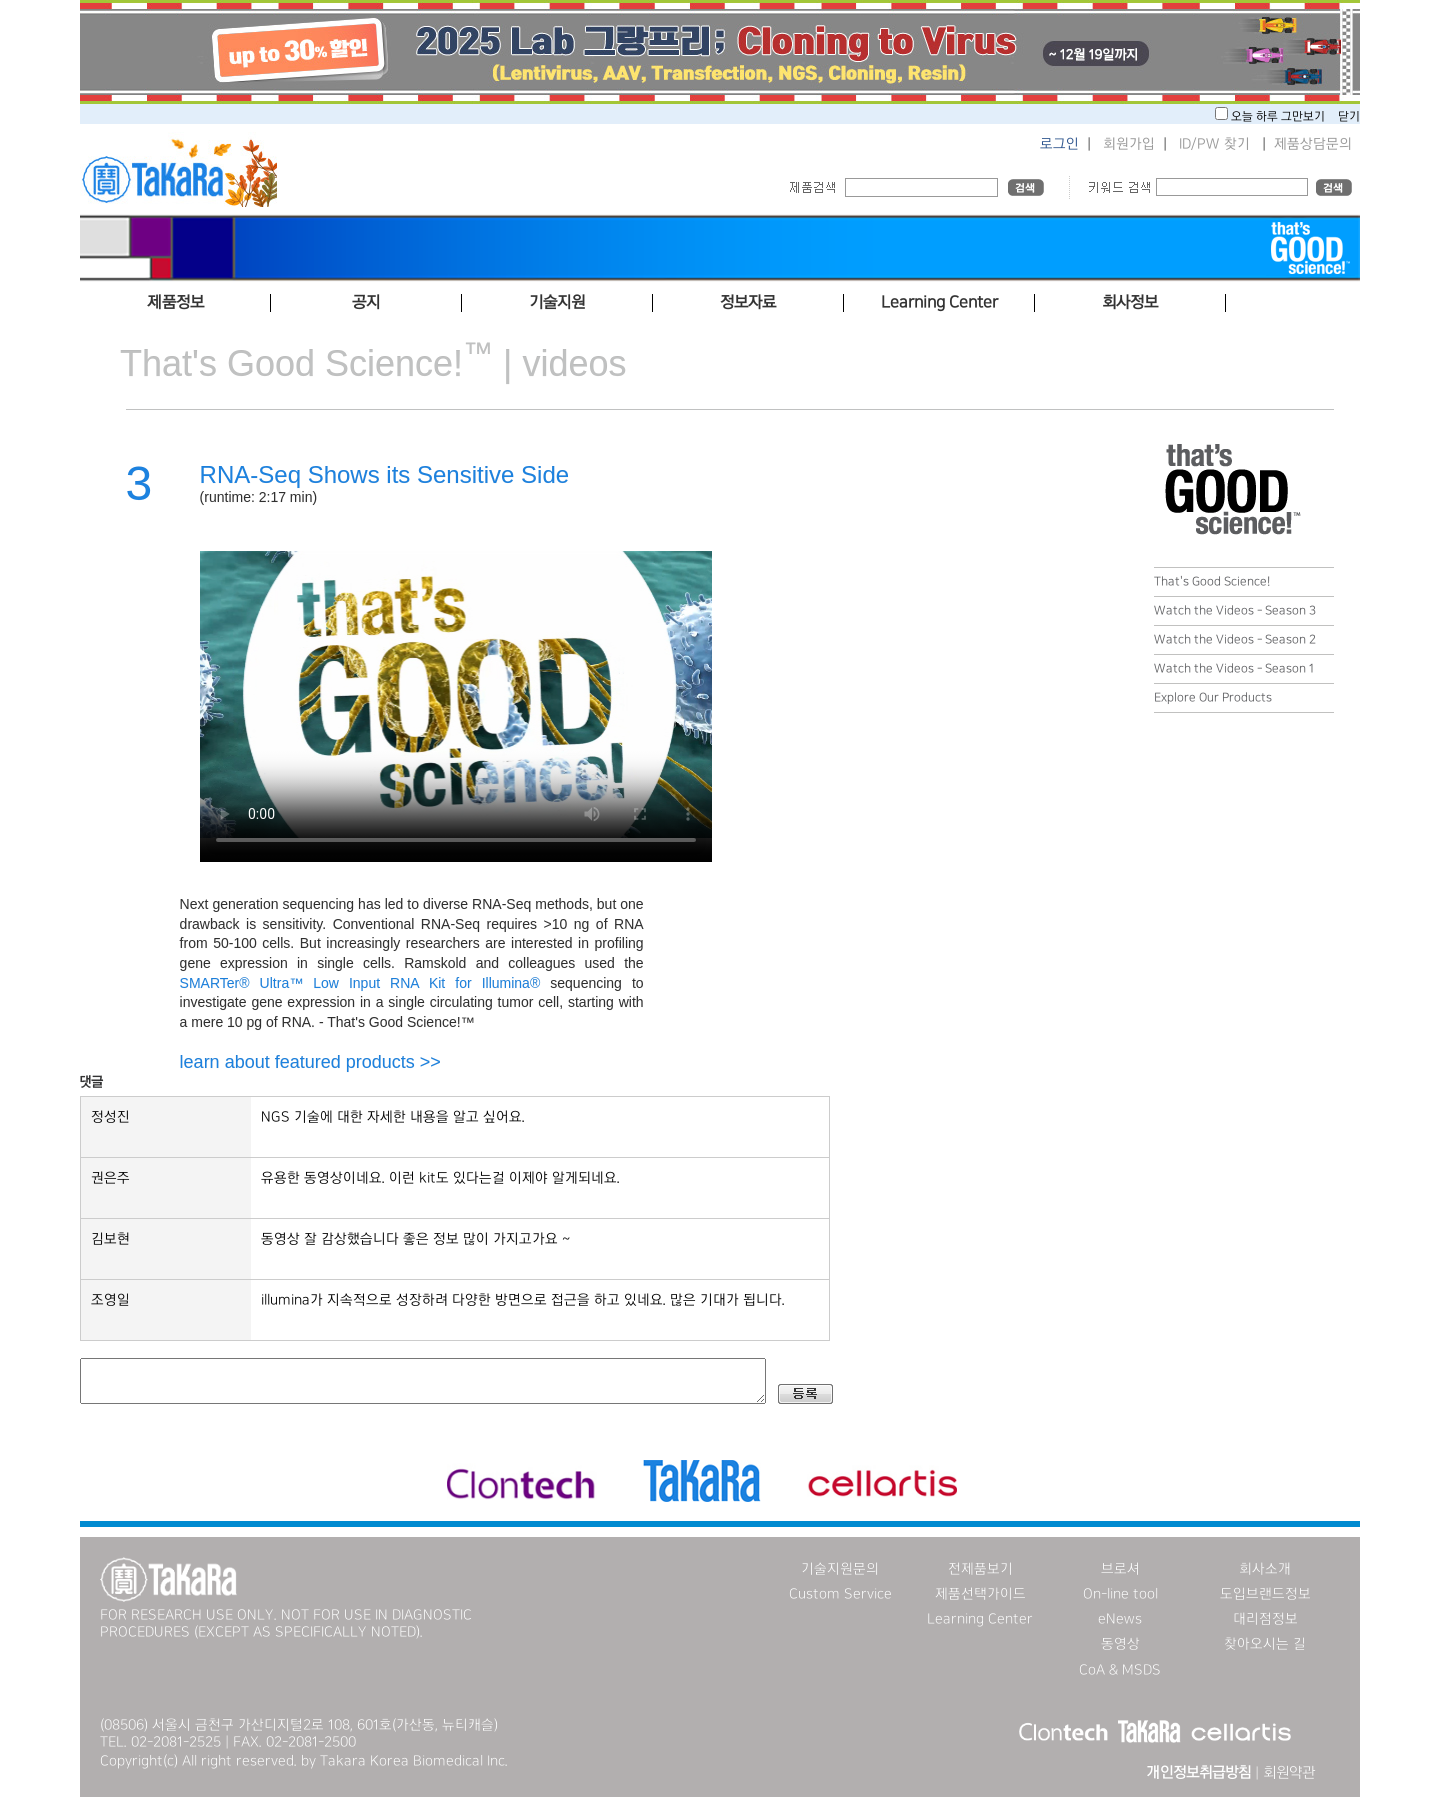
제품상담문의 (1313, 144)
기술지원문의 (840, 1569)
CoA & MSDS (1120, 1670)
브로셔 (1120, 1569)
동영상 (1120, 1644)
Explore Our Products (1213, 697)
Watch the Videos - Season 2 (1235, 639)
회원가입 (1129, 144)
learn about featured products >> (310, 1062)
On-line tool (1120, 1594)
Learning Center (980, 1619)
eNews (1120, 1619)
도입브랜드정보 (1265, 1594)
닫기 (1349, 116)
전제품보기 (980, 1569)
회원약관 (1289, 1773)
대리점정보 (1265, 1619)
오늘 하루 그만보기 (1279, 116)
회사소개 (1265, 1569)
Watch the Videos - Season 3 (1235, 610)
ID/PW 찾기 (1214, 144)
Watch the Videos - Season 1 (1234, 668)
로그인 (1059, 144)
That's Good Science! (1212, 581)
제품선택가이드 (980, 1594)
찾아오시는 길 (1265, 1644)
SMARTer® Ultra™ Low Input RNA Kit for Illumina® (360, 983)
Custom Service (840, 1594)
